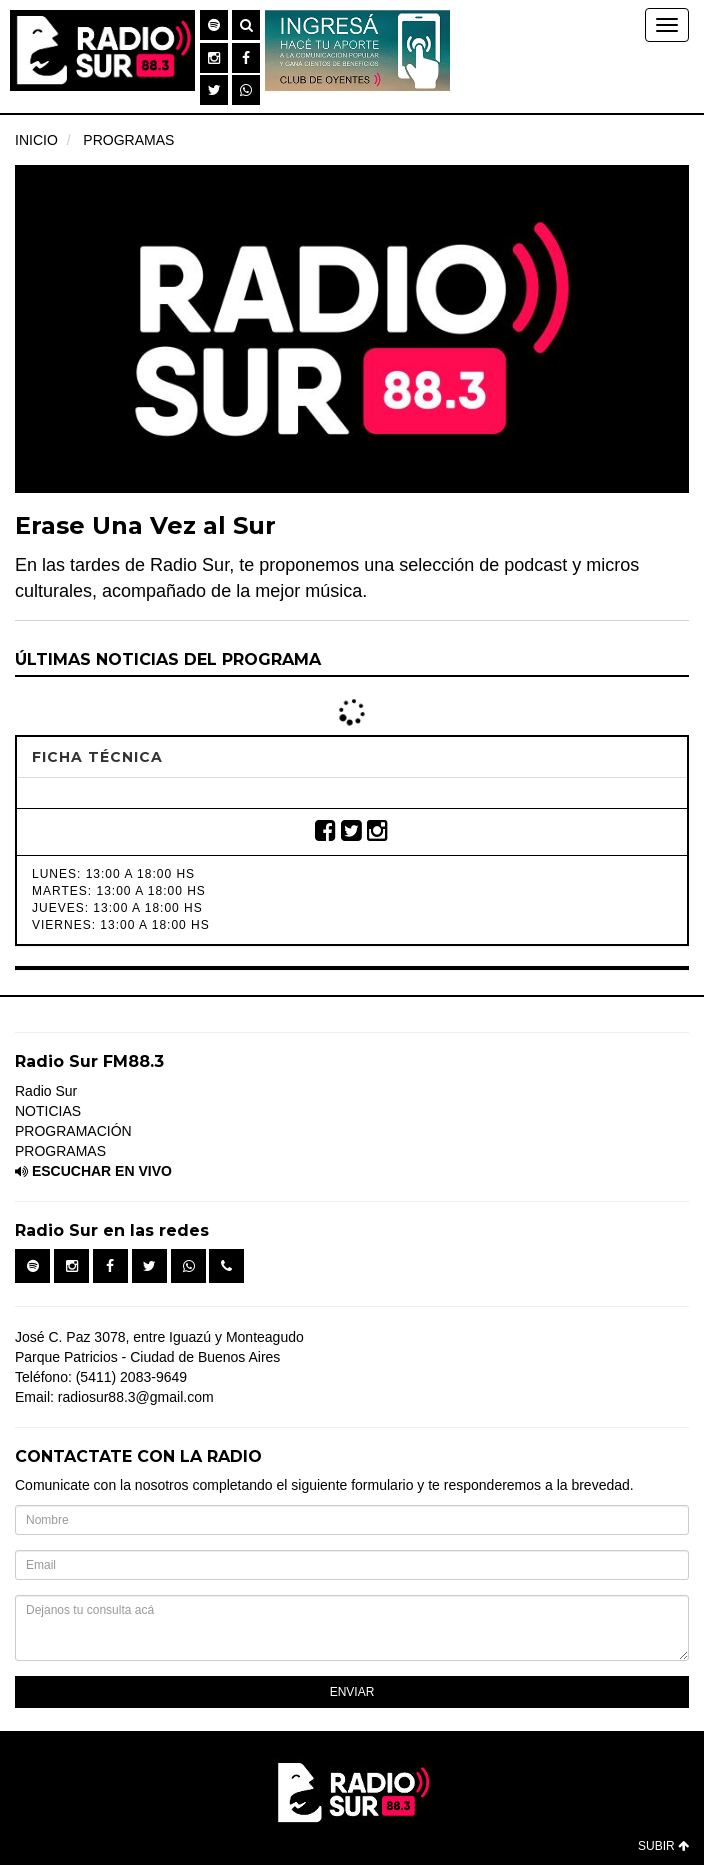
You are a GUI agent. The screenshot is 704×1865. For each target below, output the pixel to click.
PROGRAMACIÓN (73, 1131)
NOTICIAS (48, 1111)
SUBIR (663, 1846)
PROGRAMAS (128, 140)
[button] (214, 25)
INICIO (36, 140)
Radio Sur (46, 1091)
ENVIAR (352, 1692)
